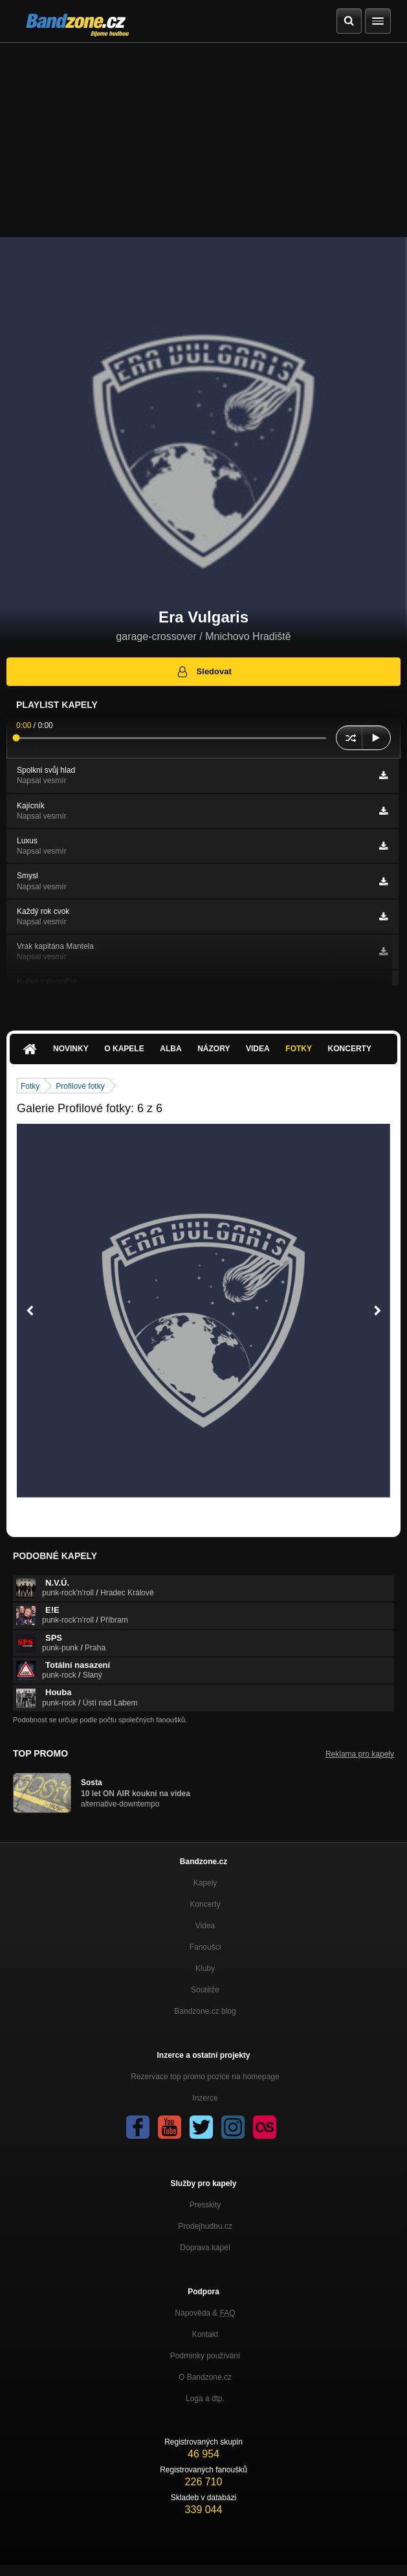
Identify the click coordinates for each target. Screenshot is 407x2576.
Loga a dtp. (205, 2398)
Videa (258, 1048)
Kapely (205, 1882)
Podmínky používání (205, 2355)
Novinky (71, 1048)
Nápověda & (205, 2313)
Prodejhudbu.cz (205, 2226)
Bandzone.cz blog (205, 2011)
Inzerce (204, 2098)
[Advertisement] (203, 140)
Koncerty (349, 1048)
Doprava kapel (205, 2247)
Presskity (205, 2204)
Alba (170, 1048)
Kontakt (205, 2334)
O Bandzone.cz (205, 2377)
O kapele (124, 1048)
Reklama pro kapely (359, 1754)
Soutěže (205, 1989)
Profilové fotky (80, 1086)
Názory (213, 1048)
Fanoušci (205, 1947)
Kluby (205, 1968)
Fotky (298, 1048)
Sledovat (203, 672)
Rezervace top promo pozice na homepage (205, 2076)
